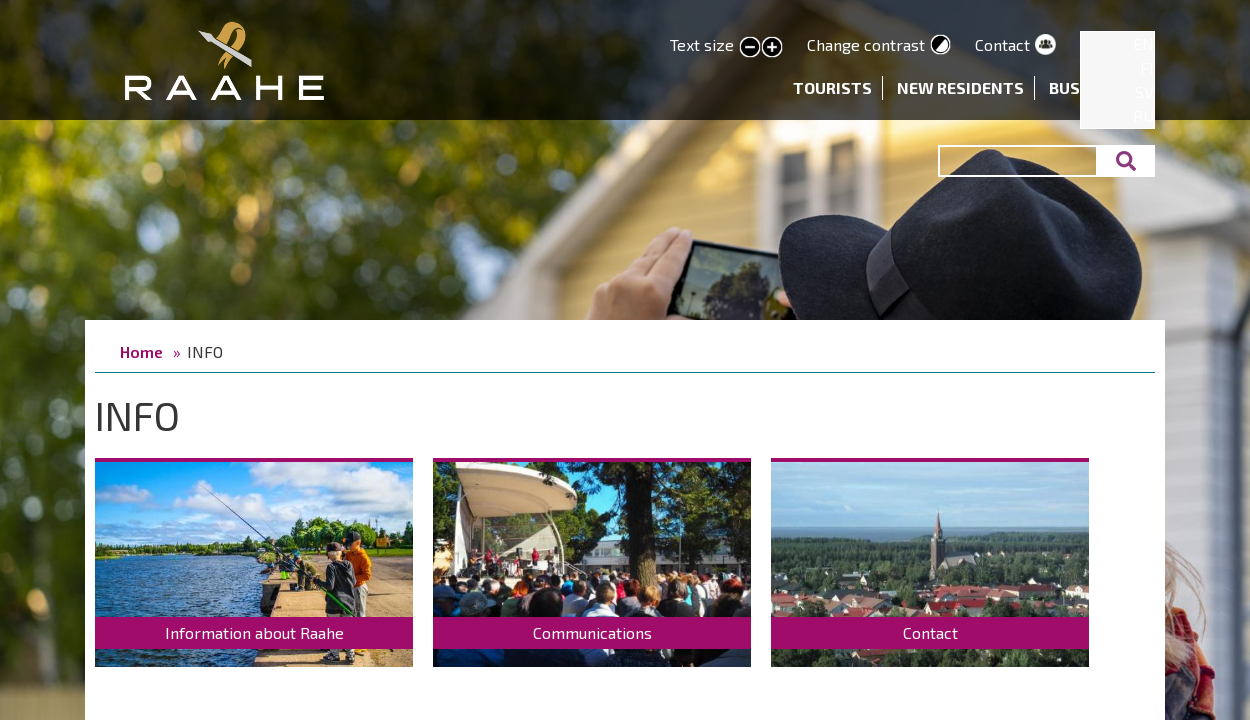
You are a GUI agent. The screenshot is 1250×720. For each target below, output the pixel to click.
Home (141, 351)
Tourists (832, 87)
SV (1144, 91)
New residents (960, 87)
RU (1143, 115)
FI (1147, 67)
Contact (1002, 44)
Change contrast (866, 44)
